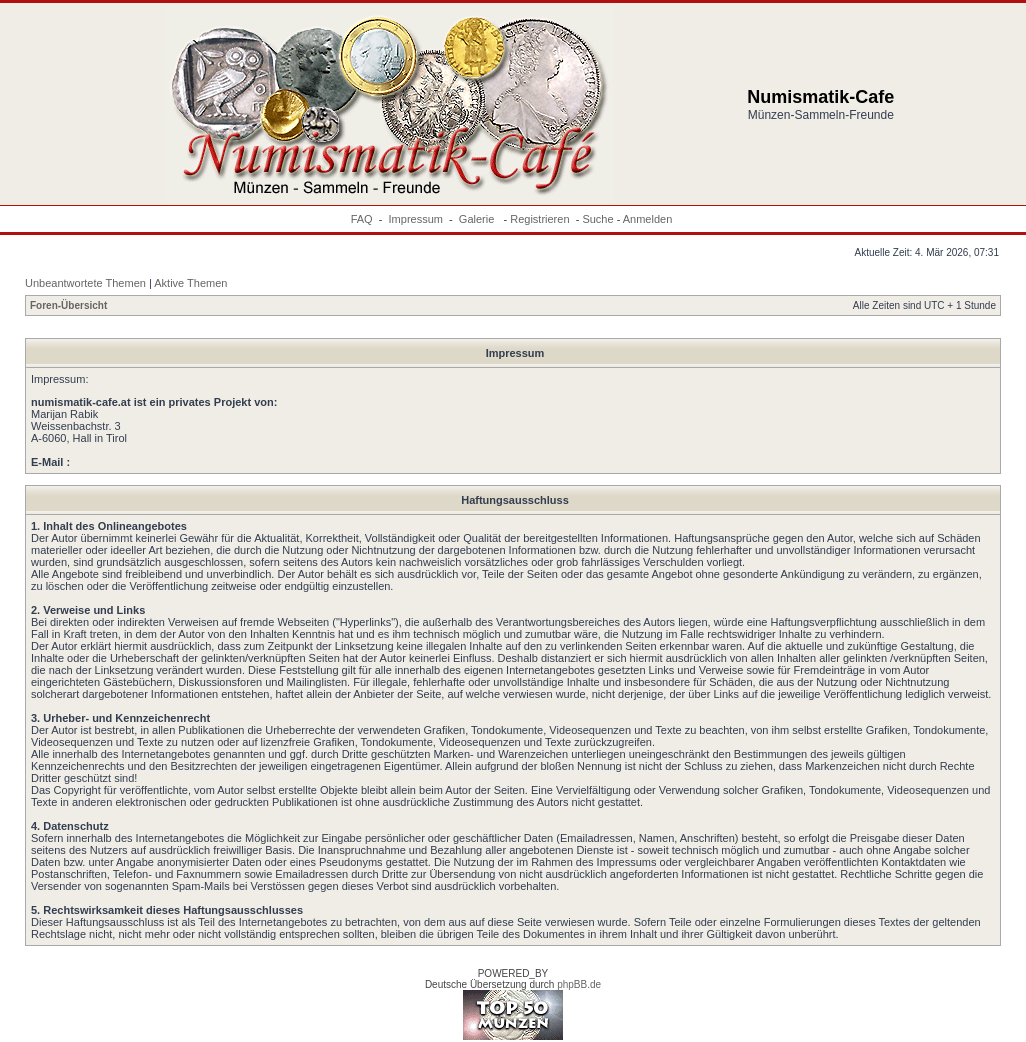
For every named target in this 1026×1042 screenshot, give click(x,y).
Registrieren (539, 219)
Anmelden (648, 219)
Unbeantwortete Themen (85, 283)
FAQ (362, 219)
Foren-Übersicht (68, 305)
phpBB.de (579, 984)
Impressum (416, 219)
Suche (597, 219)
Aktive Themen (190, 283)
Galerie (478, 219)
